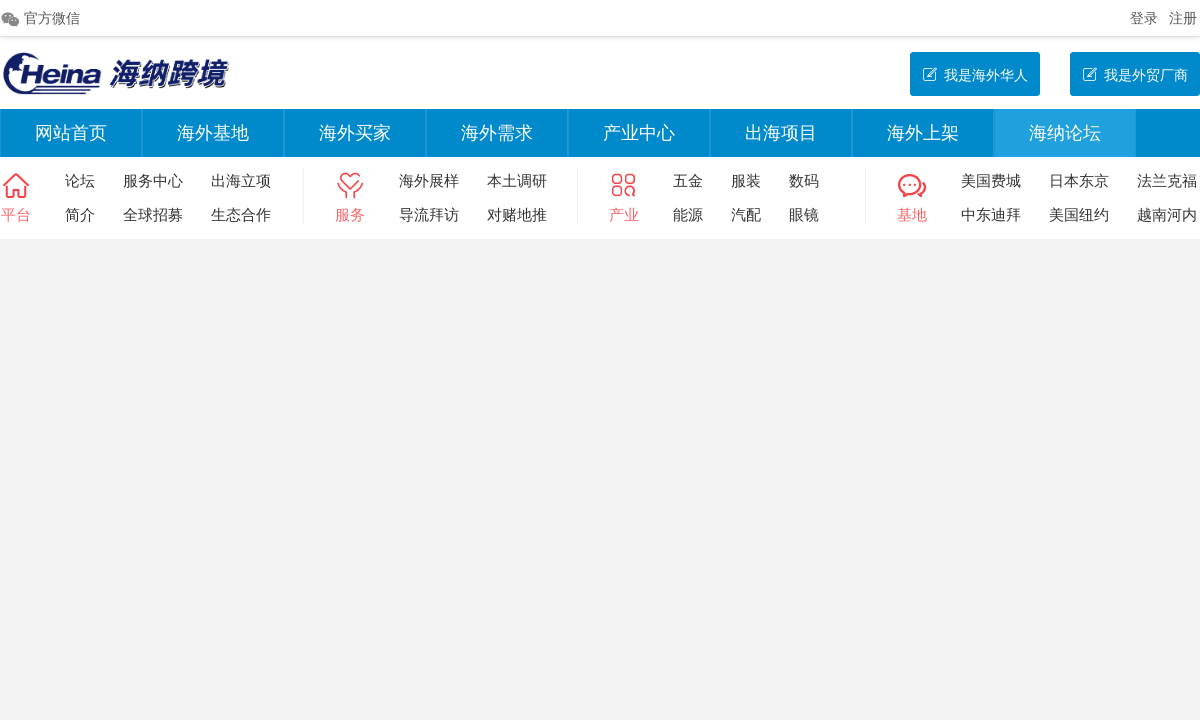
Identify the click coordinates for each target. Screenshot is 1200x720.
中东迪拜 (991, 214)
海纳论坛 (1065, 133)
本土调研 (517, 180)
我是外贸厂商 (1135, 74)
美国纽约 (1079, 214)
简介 (80, 214)
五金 (688, 180)
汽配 (746, 214)
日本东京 (1079, 180)
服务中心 (153, 180)
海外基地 (213, 133)
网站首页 (71, 133)
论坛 (80, 180)
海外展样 (429, 180)
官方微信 (40, 19)
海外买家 (355, 133)
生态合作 (241, 214)
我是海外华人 (975, 74)
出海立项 (241, 180)
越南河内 (1167, 214)
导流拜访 (429, 214)
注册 (1183, 18)
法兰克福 (1167, 180)
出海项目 (781, 133)
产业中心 (639, 133)
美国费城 (991, 180)
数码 (804, 180)
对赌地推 (517, 214)
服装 (746, 180)
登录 (1144, 18)
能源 (688, 214)
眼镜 (804, 214)
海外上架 (923, 133)
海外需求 (497, 133)
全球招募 (153, 214)
